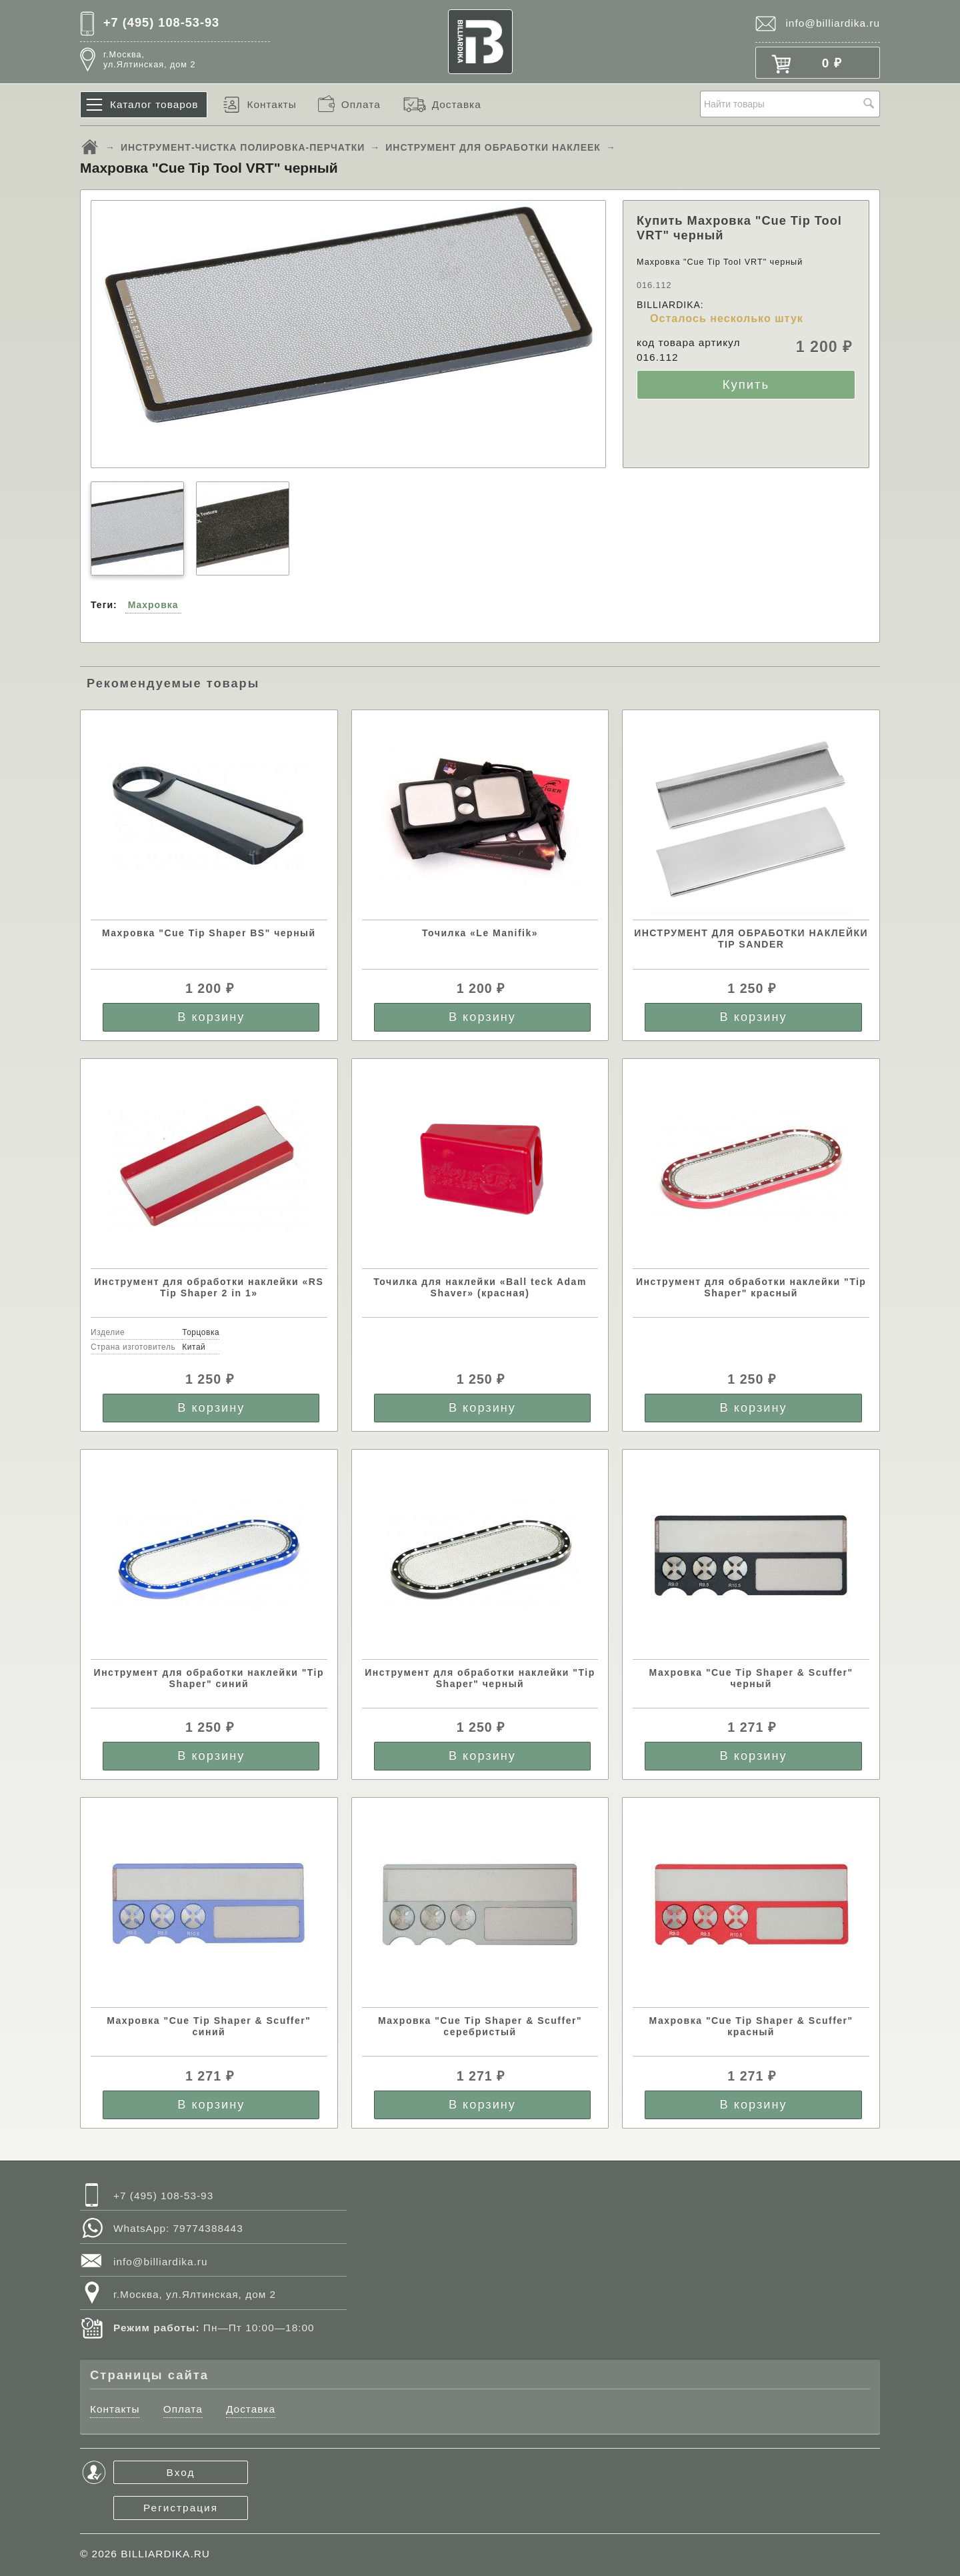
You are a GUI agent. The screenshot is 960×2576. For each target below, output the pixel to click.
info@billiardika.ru (832, 23)
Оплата (361, 104)
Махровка (153, 604)
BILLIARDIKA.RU (165, 2553)
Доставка (456, 104)
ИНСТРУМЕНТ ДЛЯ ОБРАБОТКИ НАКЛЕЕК (493, 147)
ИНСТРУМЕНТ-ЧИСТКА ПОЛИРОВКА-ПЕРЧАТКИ (243, 147)
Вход (181, 2472)
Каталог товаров (154, 104)
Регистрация (180, 2507)
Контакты (271, 104)
